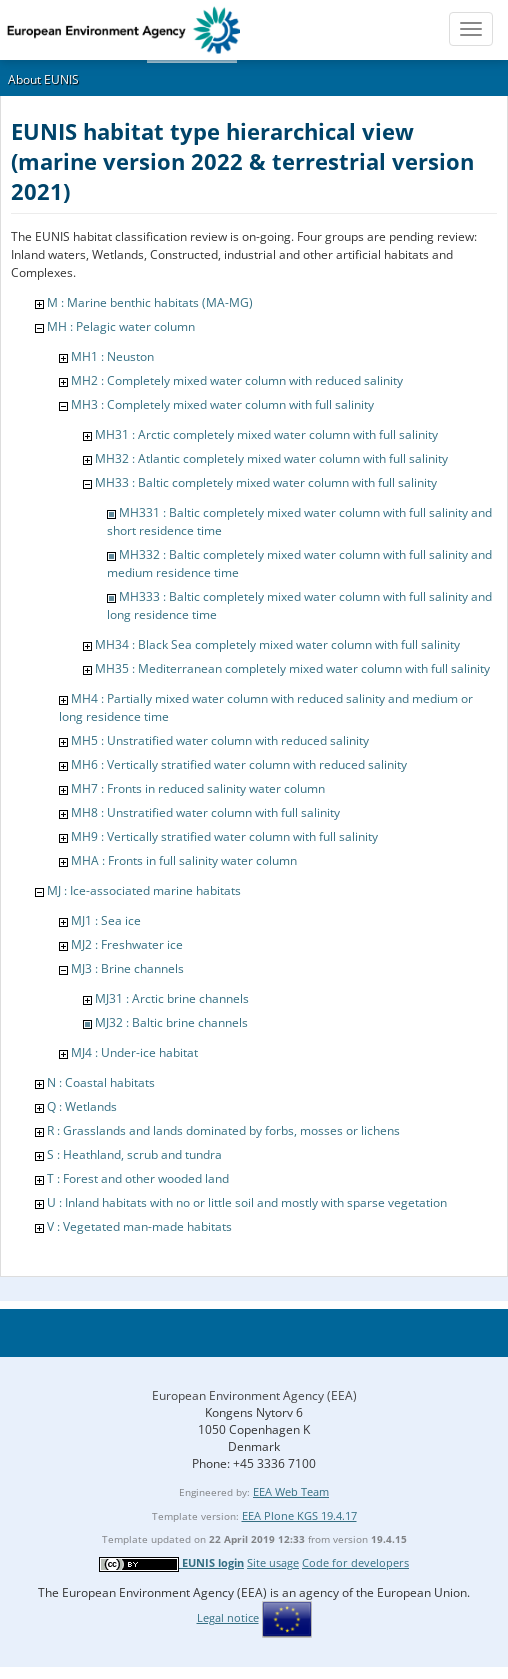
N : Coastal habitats (101, 1082)
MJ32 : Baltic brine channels (171, 1022)
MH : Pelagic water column (121, 326)
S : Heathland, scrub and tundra (134, 1154)
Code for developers (355, 1562)
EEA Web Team (291, 1491)
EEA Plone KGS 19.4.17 (299, 1515)
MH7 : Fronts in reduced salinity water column (198, 788)
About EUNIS (43, 79)
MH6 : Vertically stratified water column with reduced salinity (239, 764)
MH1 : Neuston (112, 356)
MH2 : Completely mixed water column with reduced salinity (237, 380)
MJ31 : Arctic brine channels (172, 998)
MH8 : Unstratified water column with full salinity (205, 812)
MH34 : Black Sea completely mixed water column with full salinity (277, 644)
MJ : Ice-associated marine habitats (144, 890)
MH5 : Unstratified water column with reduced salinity (220, 740)
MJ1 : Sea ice (106, 920)
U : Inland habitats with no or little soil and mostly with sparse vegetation (247, 1202)
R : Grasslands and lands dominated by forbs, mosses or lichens (223, 1130)
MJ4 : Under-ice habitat (134, 1052)
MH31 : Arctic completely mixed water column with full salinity (266, 434)
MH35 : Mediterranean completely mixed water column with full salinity (292, 668)
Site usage (273, 1562)
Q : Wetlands (82, 1106)
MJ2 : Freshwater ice (127, 944)
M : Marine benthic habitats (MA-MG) (150, 302)
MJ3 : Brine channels (127, 968)
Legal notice (228, 1617)
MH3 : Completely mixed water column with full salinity (222, 404)
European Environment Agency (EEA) (254, 1395)
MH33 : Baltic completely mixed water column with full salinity (266, 482)
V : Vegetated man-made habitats (139, 1226)
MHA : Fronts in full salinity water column (184, 860)
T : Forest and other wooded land (138, 1178)
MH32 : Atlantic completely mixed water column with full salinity (271, 458)
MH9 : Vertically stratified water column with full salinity (224, 836)
